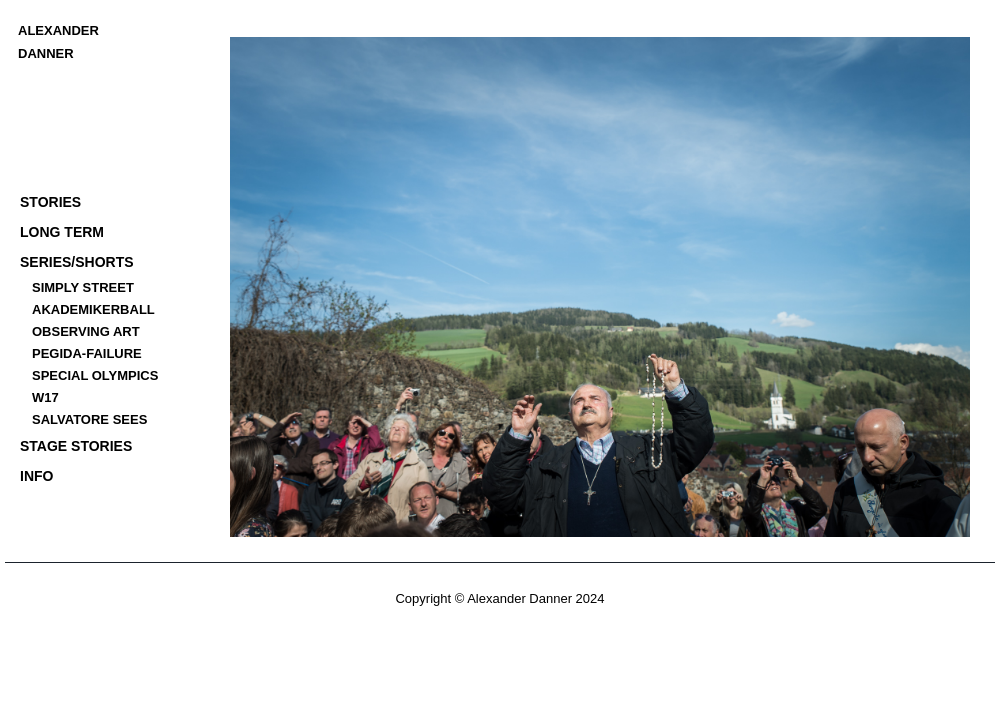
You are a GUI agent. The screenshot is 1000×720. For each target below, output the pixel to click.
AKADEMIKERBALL (93, 309)
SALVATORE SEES (89, 419)
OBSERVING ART (86, 331)
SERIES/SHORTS (77, 262)
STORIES (50, 202)
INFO (36, 476)
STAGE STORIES (76, 446)
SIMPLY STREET (83, 287)
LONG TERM (62, 232)
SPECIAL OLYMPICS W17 (95, 386)
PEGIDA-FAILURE (87, 353)
